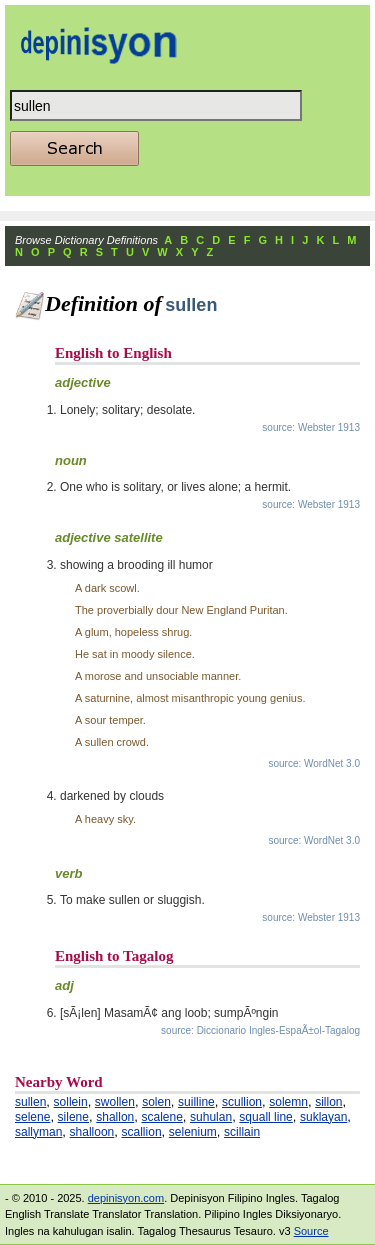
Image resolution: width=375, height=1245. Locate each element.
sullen (30, 1102)
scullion (242, 1102)
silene (73, 1117)
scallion (142, 1132)
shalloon (92, 1132)
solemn (288, 1102)
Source (311, 1231)
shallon (115, 1117)
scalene (161, 1117)
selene (32, 1117)
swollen (115, 1102)
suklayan (323, 1117)
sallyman (38, 1132)
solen (156, 1102)
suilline (196, 1102)
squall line (265, 1117)
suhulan (211, 1117)
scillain (242, 1132)
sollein (71, 1102)
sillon (328, 1102)
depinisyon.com (126, 1198)
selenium (193, 1132)
